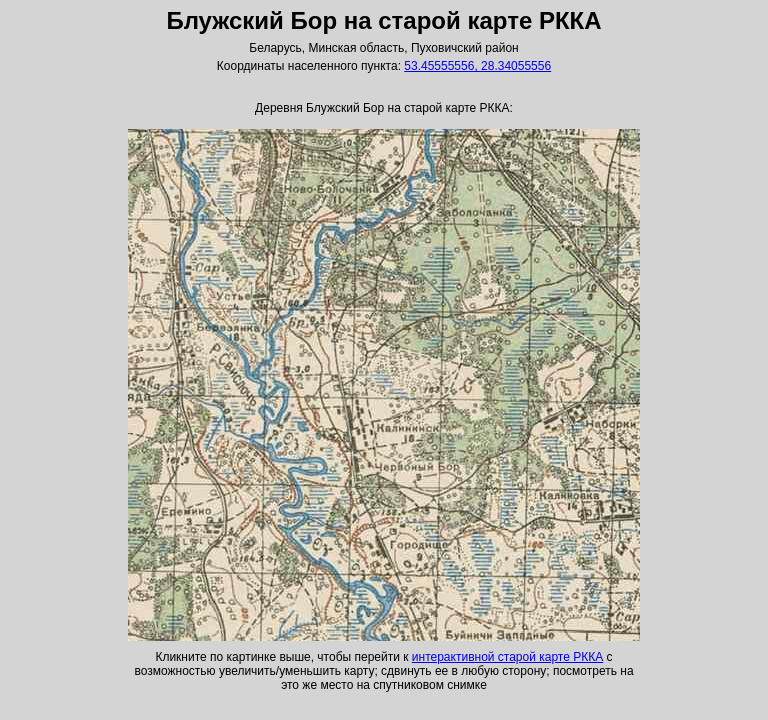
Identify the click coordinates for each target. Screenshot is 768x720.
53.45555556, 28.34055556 (477, 66)
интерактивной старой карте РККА (507, 657)
